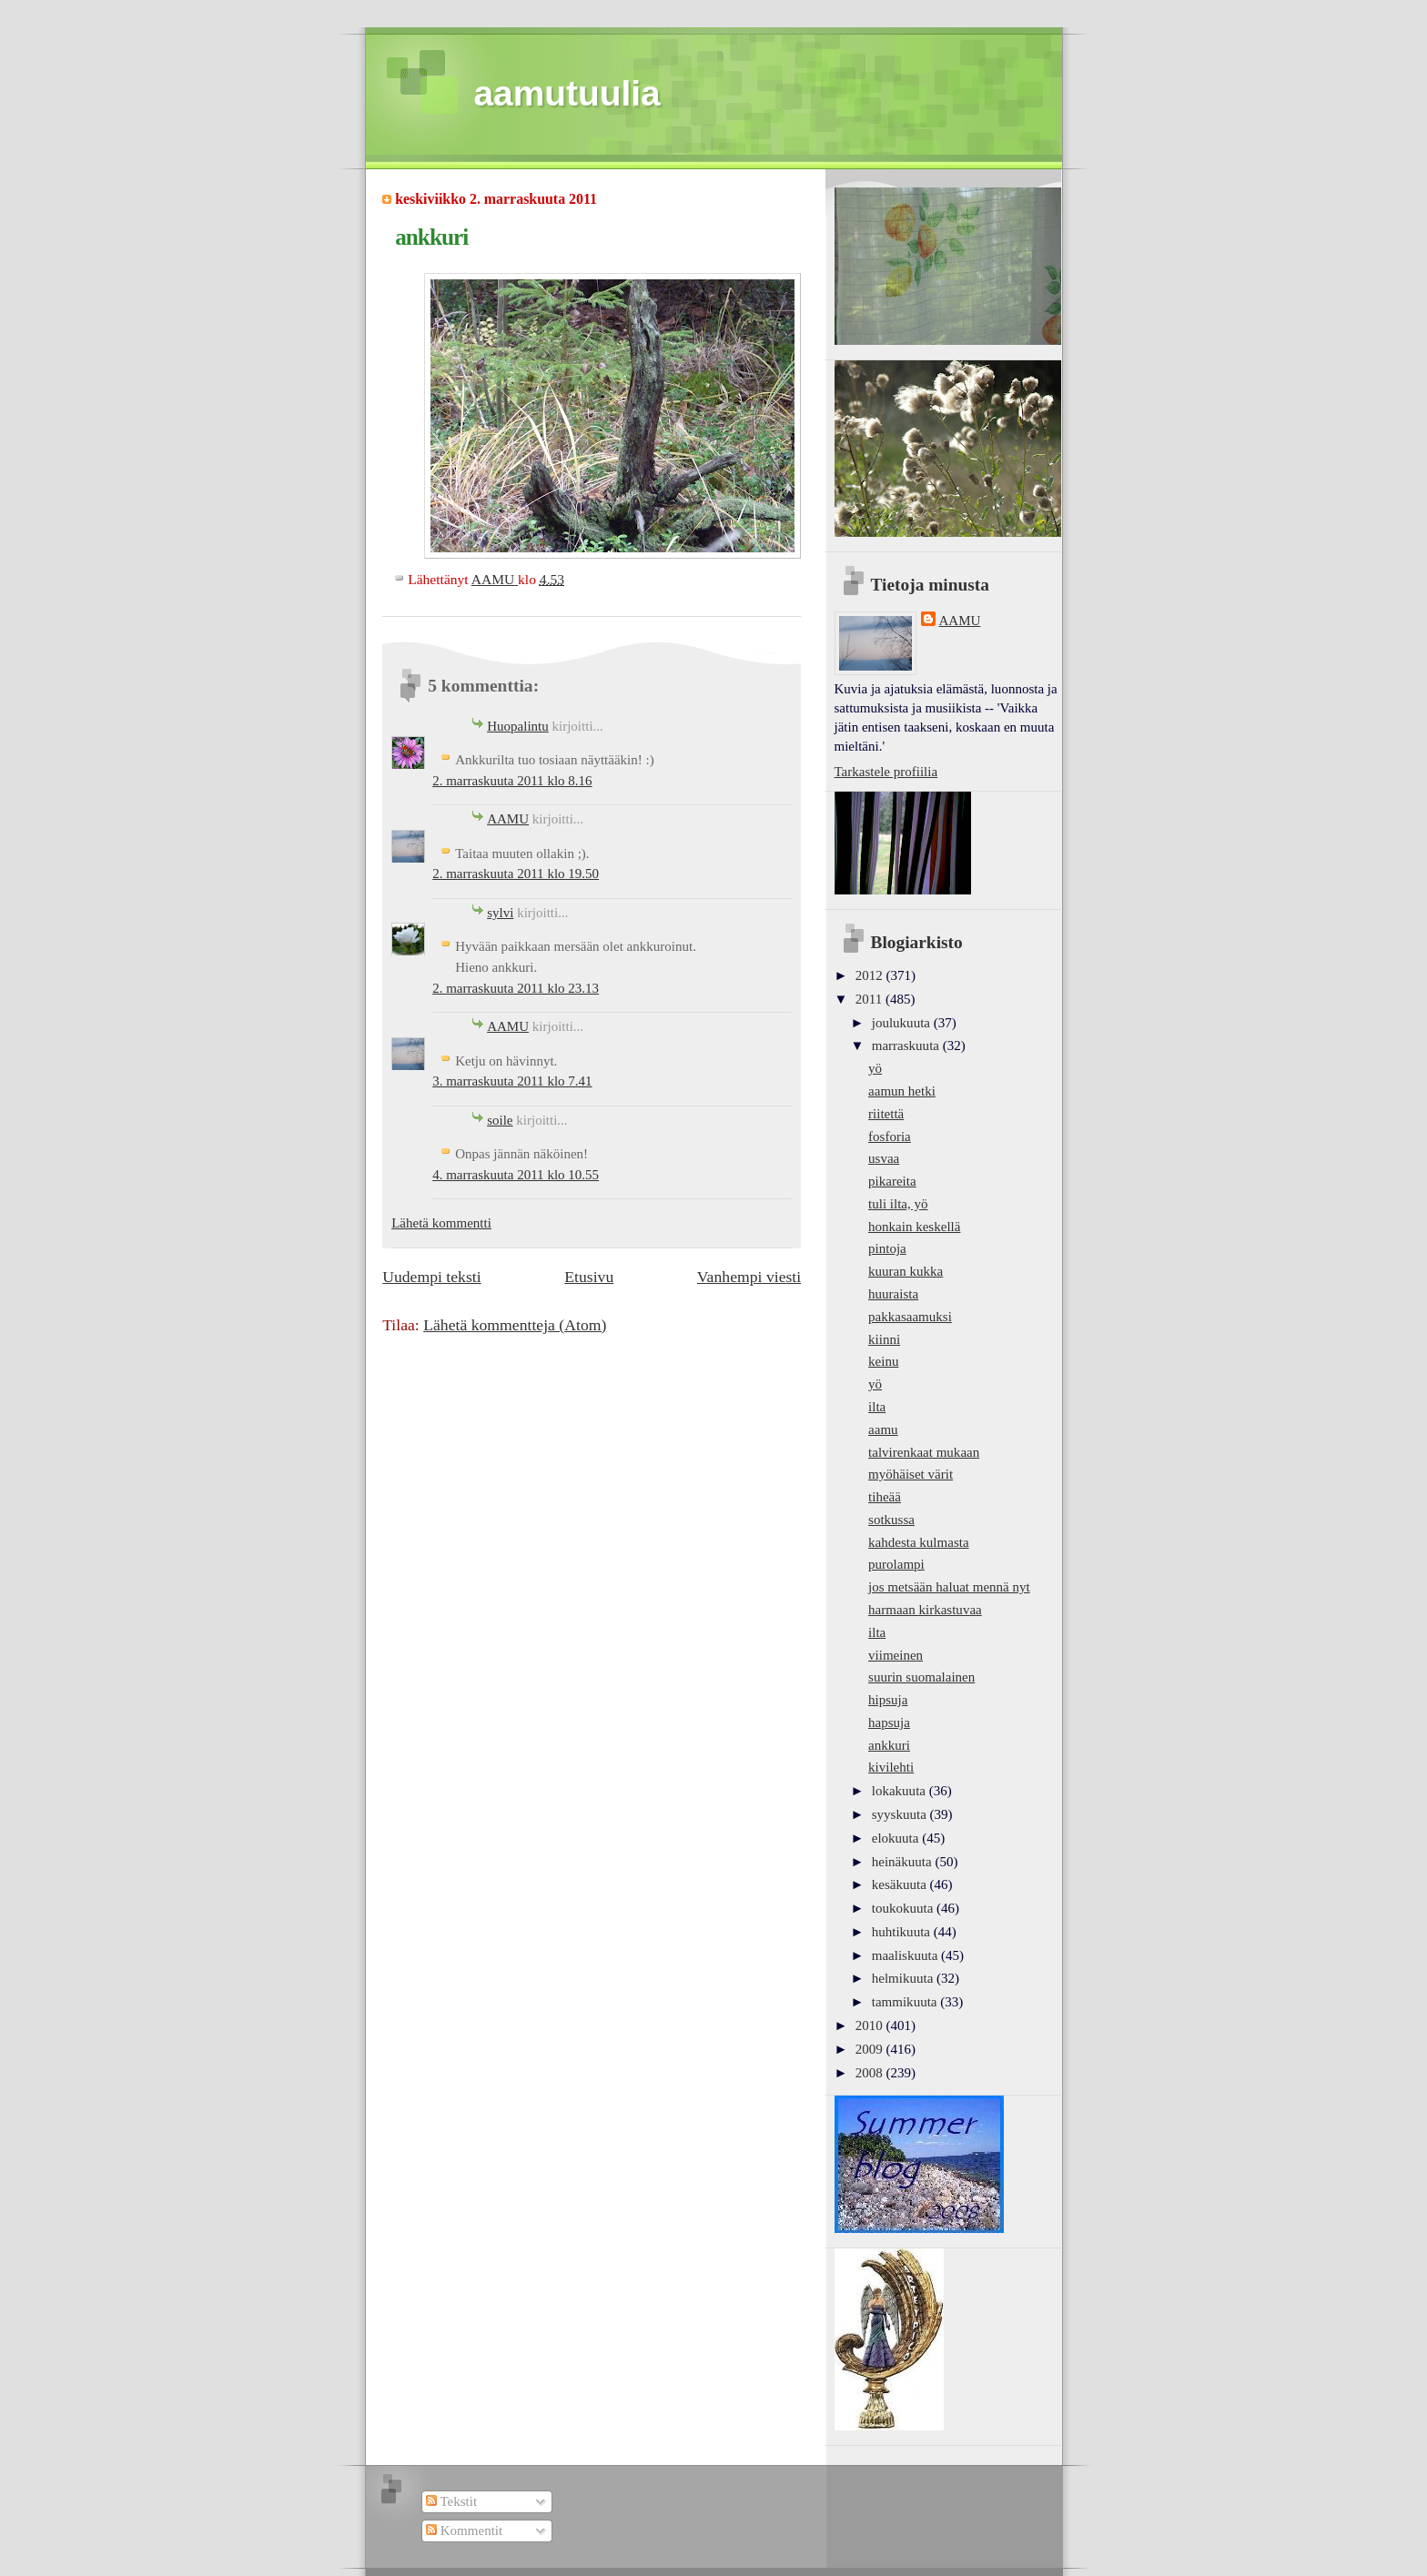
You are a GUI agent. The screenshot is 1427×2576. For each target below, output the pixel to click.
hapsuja (889, 1722)
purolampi (896, 1564)
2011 (870, 999)
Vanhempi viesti (749, 1277)
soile (499, 1120)
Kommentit (464, 2530)
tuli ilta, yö (897, 1204)
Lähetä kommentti (441, 1223)
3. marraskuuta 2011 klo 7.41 (512, 1081)
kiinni (884, 1339)
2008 (870, 2073)
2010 (870, 2025)
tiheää (884, 1497)
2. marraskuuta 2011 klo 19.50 (515, 873)
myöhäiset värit (910, 1474)
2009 (870, 2049)
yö (875, 1068)
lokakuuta (900, 1790)
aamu (883, 1429)
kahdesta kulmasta (918, 1542)
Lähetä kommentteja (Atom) (514, 1325)
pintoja (887, 1248)
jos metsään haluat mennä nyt (949, 1587)
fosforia (889, 1136)
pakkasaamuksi (910, 1316)
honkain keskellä (914, 1226)
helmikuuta (904, 1978)
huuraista (893, 1294)
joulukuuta (903, 1022)
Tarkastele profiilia (886, 771)
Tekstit (451, 2501)
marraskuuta (907, 1045)
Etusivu (588, 1277)
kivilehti (891, 1767)
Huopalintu (518, 726)
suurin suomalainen (921, 1677)
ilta (877, 1406)
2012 (870, 975)
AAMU (508, 819)
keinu (883, 1361)
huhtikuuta (903, 1931)
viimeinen (895, 1655)
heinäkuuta (904, 1861)
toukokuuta (904, 1908)
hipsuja (887, 1699)
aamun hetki (902, 1091)
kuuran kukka (905, 1271)
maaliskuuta (906, 1955)
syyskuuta (901, 1814)
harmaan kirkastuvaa (925, 1609)
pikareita (892, 1181)
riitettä (886, 1113)
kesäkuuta (901, 1884)
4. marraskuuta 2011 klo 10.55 (515, 1174)
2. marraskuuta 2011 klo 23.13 (515, 988)
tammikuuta (906, 2002)
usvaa (883, 1158)
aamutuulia (567, 93)
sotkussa (891, 1519)
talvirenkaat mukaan (923, 1452)
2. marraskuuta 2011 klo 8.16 (512, 780)
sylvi (500, 912)
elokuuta (897, 1838)
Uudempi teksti (431, 1277)
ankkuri (889, 1745)
